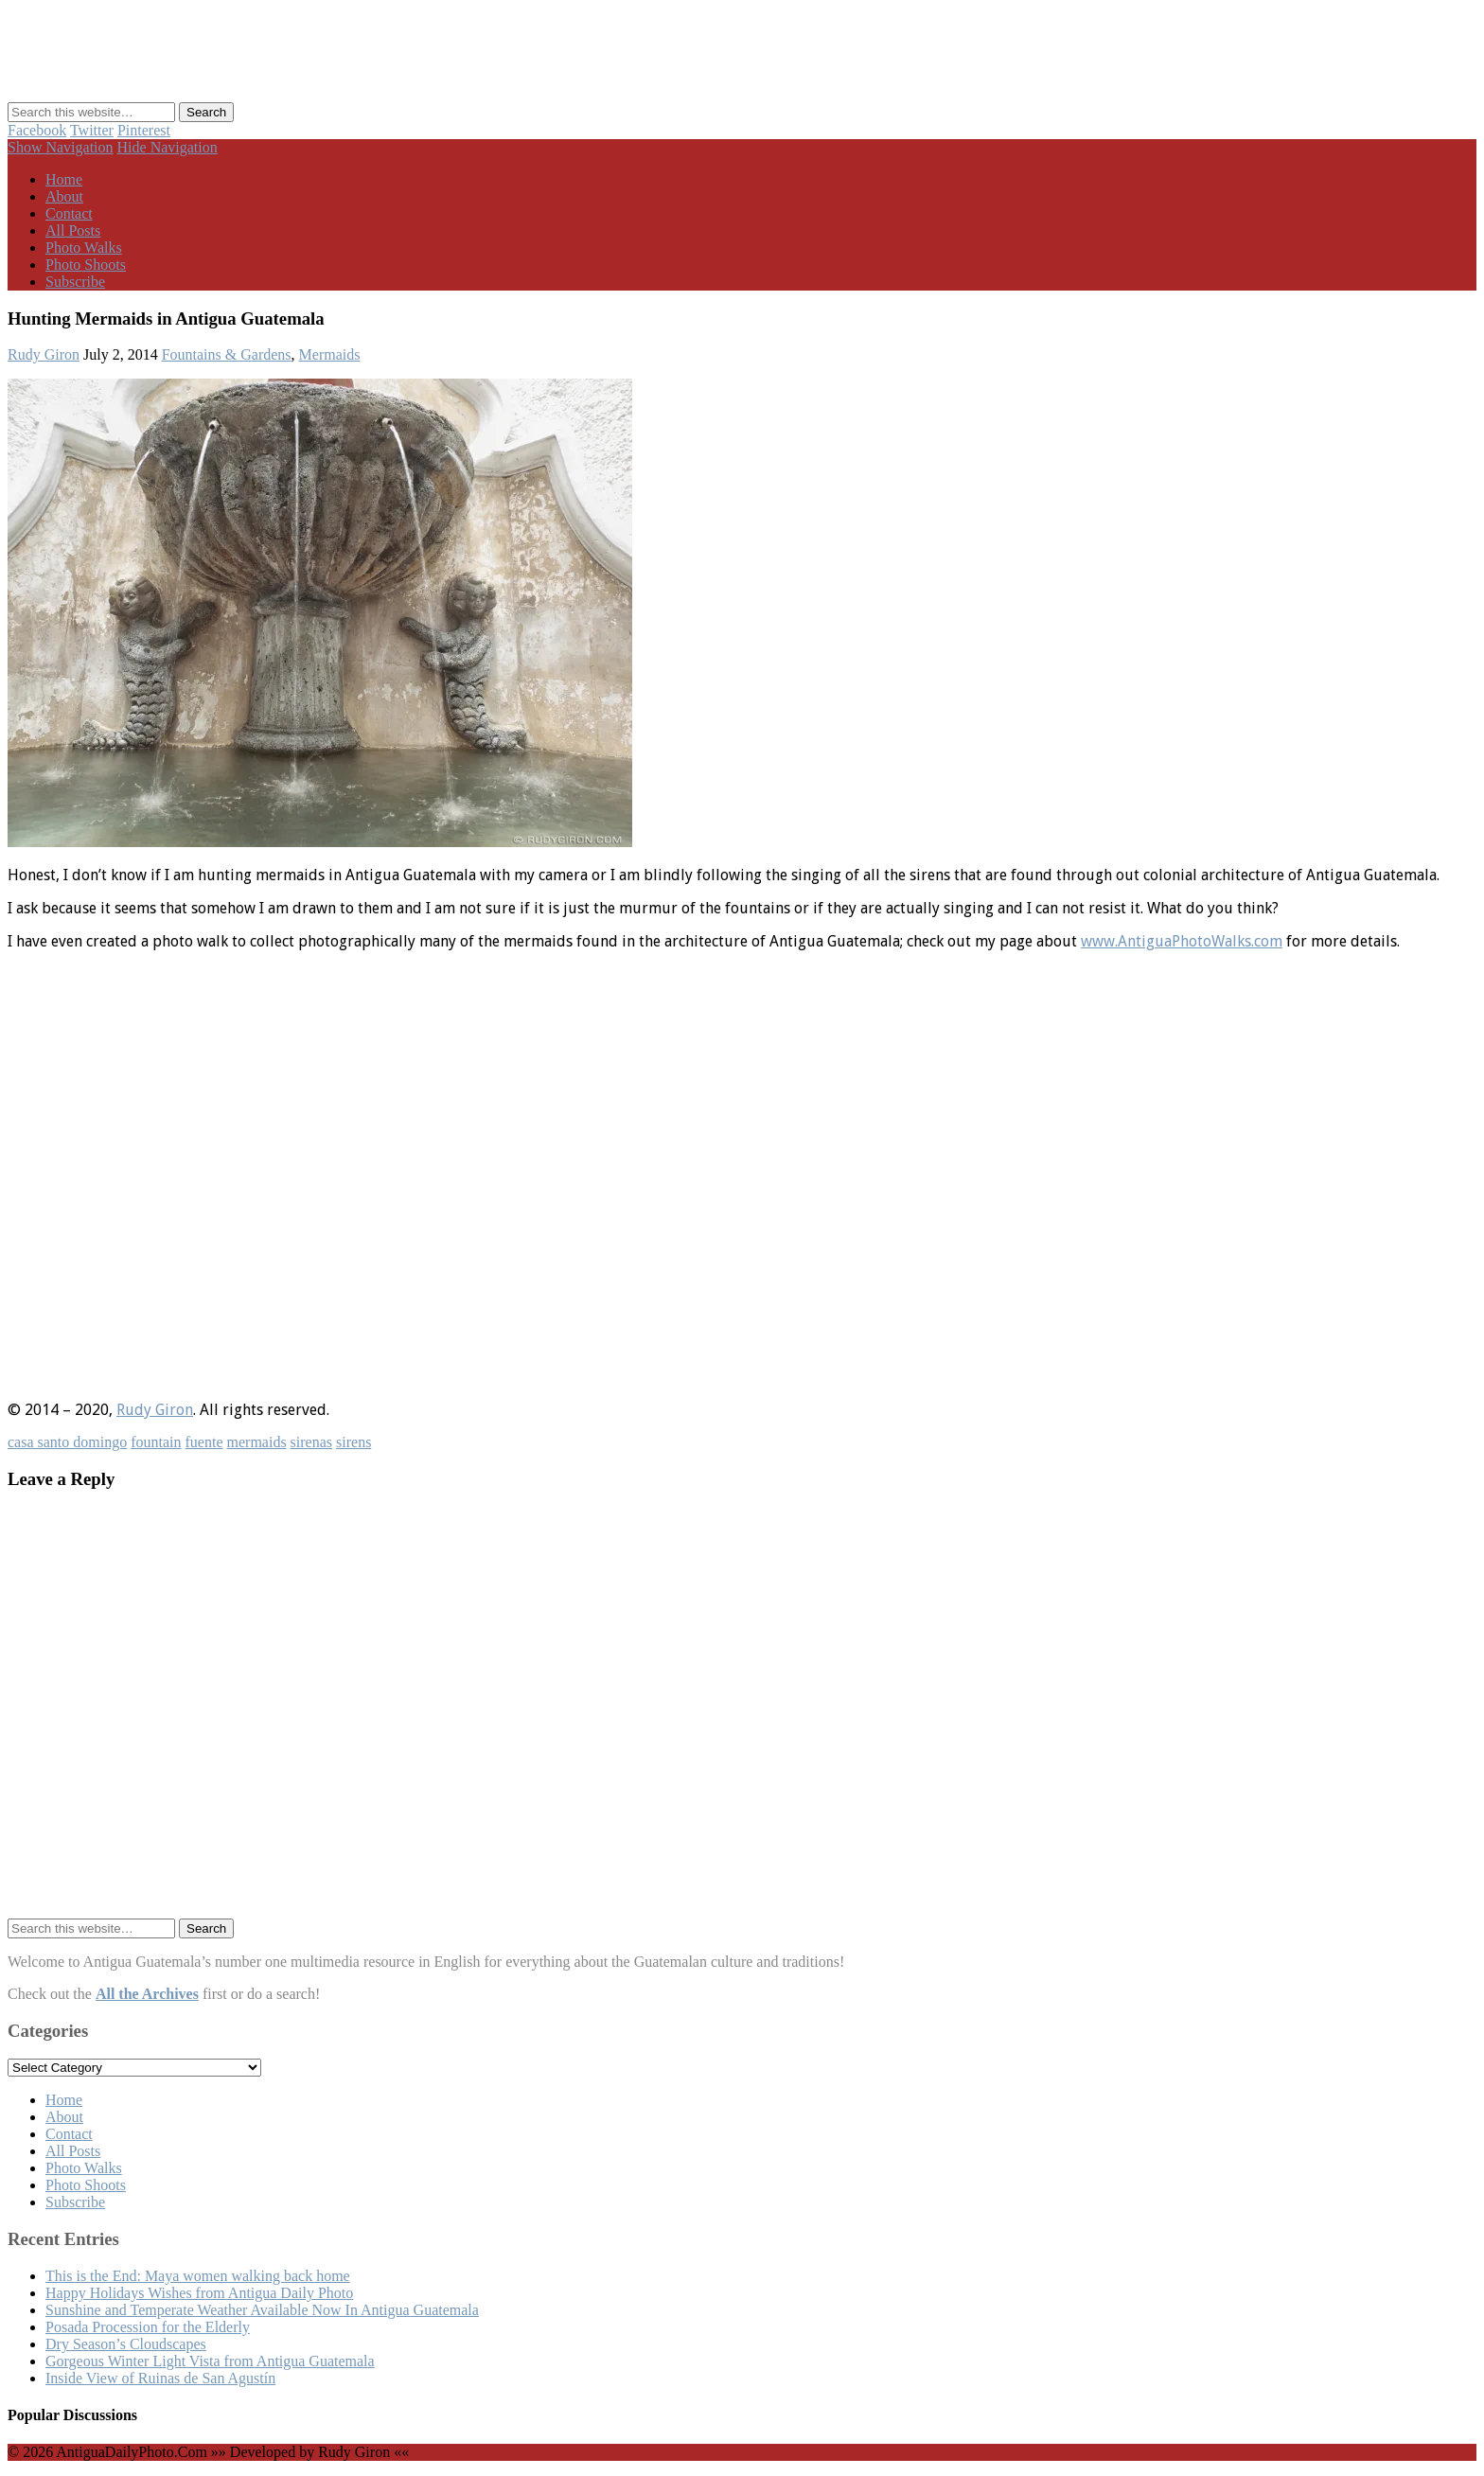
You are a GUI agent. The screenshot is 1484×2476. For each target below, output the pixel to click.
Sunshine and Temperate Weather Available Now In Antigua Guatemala (262, 2310)
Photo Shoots (85, 264)
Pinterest (143, 130)
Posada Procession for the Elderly (147, 2327)
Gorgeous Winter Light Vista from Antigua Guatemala (210, 2361)
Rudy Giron (44, 354)
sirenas (311, 1442)
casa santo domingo (67, 1442)
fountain (156, 1442)
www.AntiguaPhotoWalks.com (1181, 941)
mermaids (257, 1442)
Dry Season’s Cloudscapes (125, 2344)
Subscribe (75, 282)
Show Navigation (61, 147)
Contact (69, 213)
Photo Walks (83, 247)
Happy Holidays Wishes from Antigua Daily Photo (199, 2293)
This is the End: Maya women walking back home (197, 2276)
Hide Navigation (167, 147)
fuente (204, 1442)
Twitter (92, 130)
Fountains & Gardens (227, 354)
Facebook (37, 130)
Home (63, 179)
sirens (353, 1442)
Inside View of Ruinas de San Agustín (160, 2378)
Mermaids (330, 354)
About (64, 196)
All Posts (72, 230)
